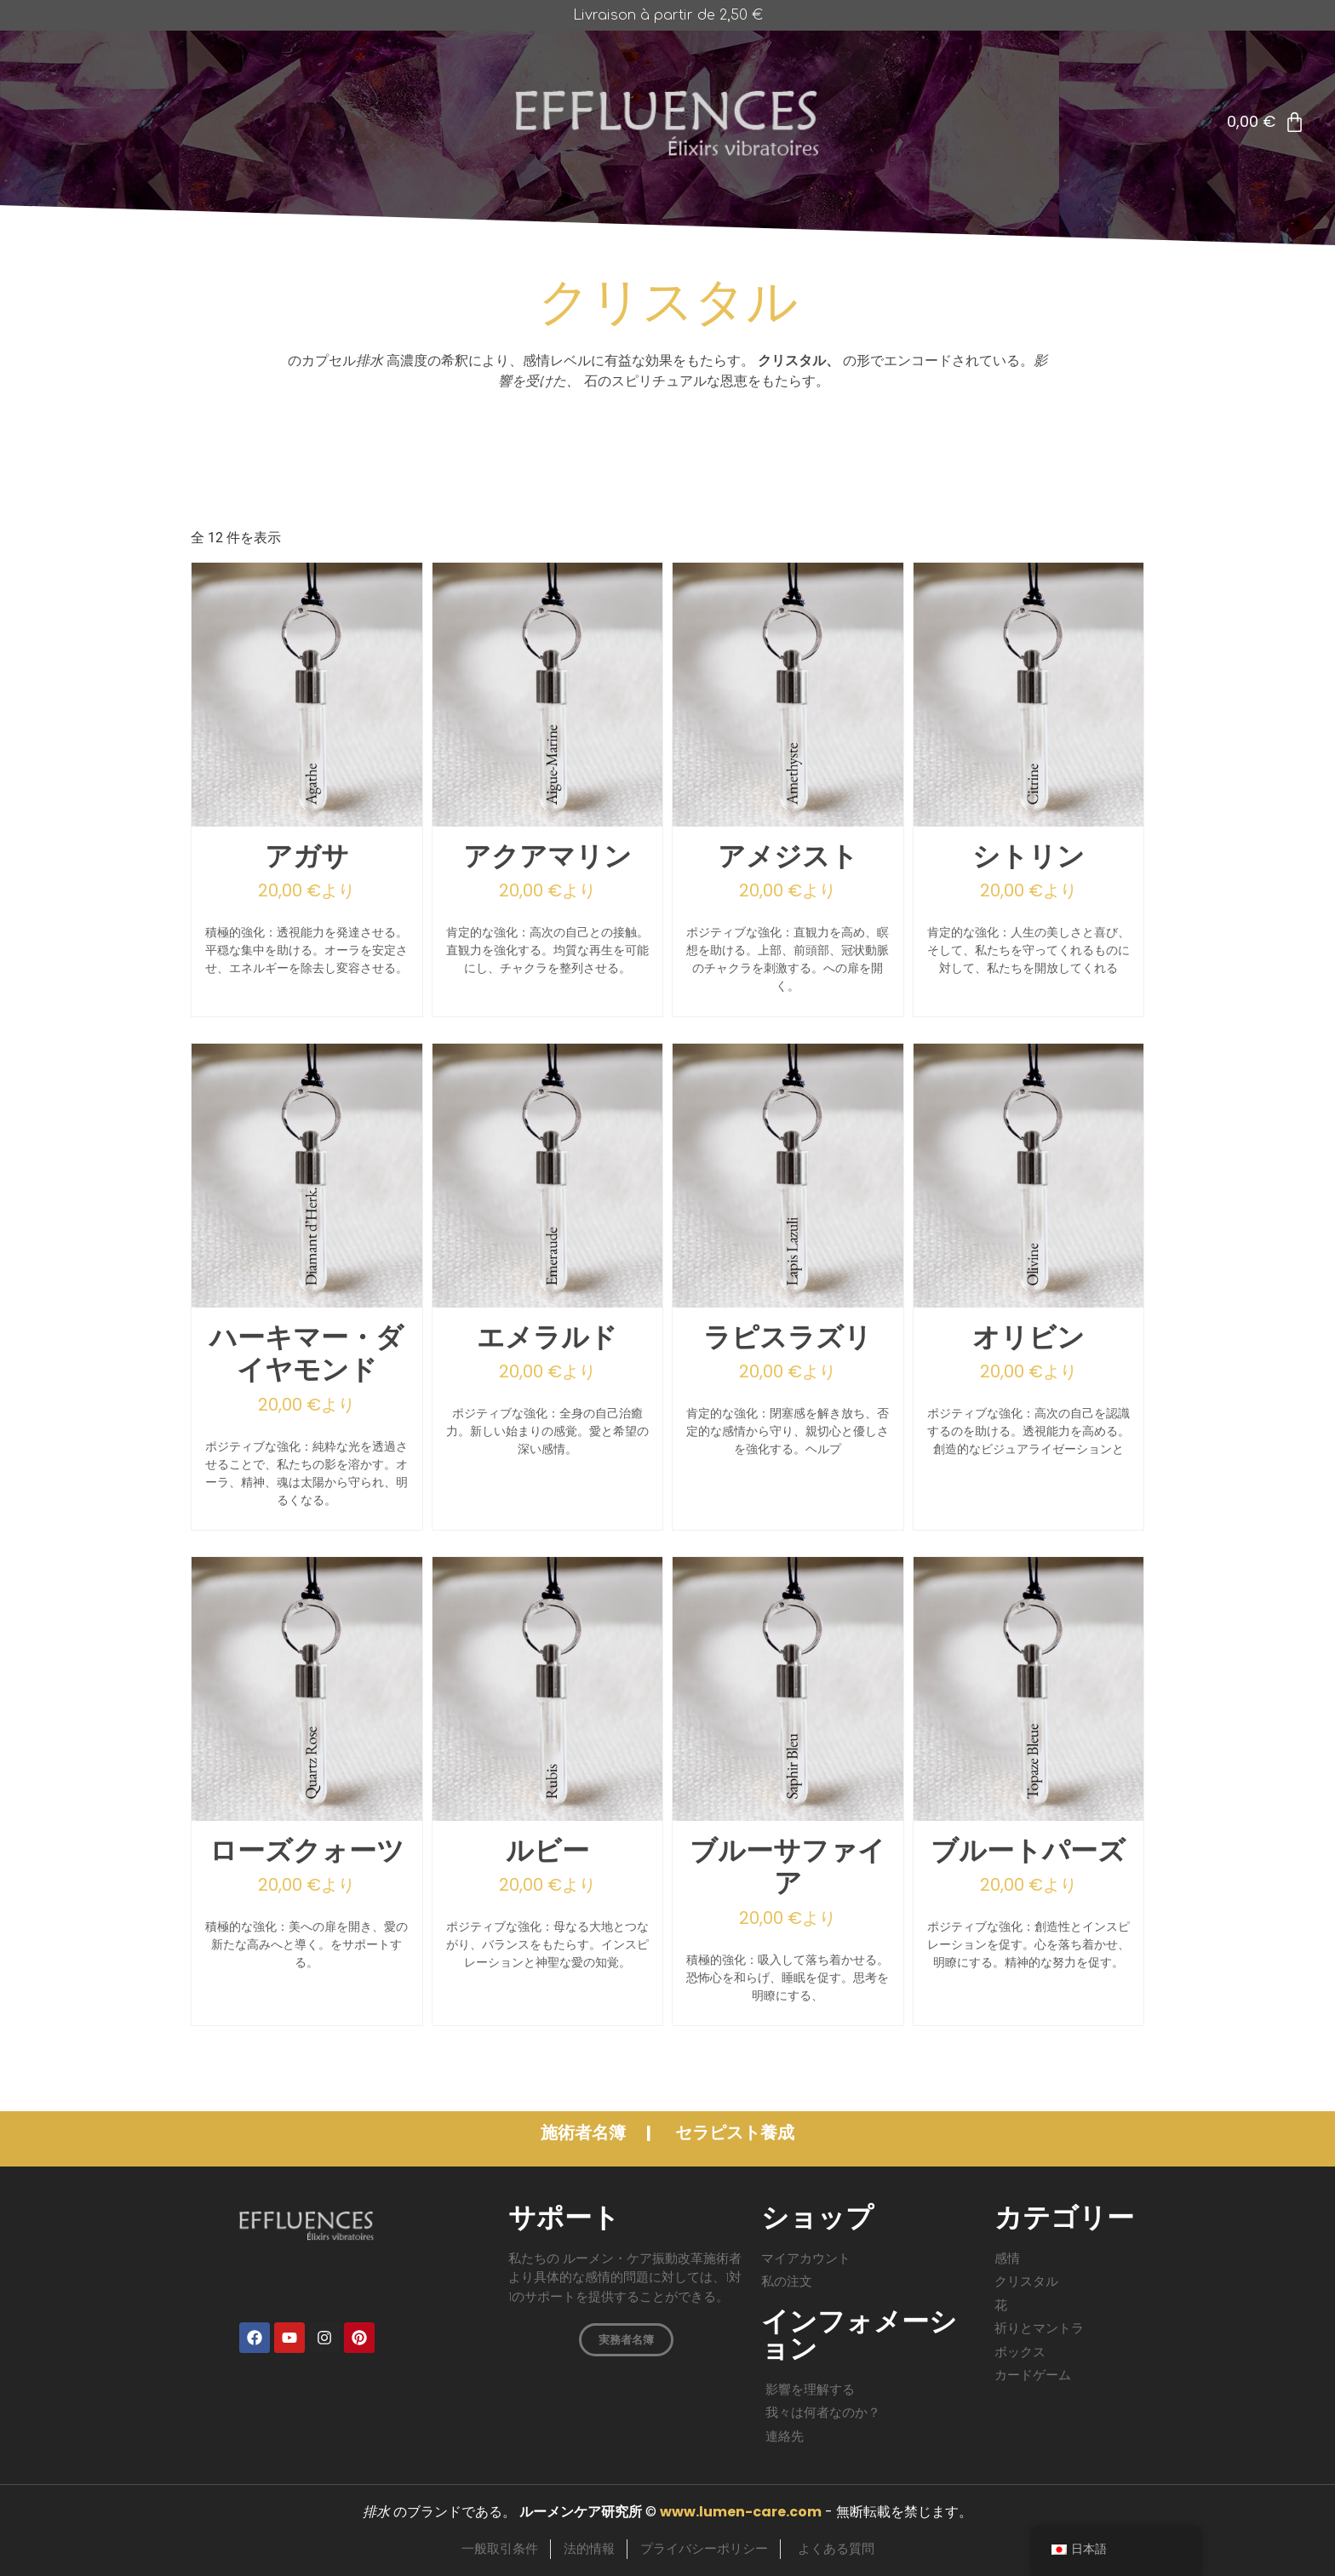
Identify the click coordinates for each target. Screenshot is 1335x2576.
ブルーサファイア (787, 1867)
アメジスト (788, 857)
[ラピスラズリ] (788, 1303)
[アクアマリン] (548, 822)
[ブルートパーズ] (1029, 1816)
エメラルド (547, 1338)
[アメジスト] (788, 822)
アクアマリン (547, 857)
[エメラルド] (548, 1303)
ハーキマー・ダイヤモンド (306, 1354)
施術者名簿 (585, 2132)
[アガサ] (307, 822)
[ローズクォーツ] (307, 1816)
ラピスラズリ (787, 1338)
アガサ (307, 857)
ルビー (547, 1851)
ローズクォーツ (306, 1851)
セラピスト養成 (734, 2132)
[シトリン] (1029, 822)
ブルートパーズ (1028, 1851)
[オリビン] (1029, 1303)
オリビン (1028, 1338)
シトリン (1028, 857)
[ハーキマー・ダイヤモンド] (307, 1303)
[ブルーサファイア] (788, 1816)
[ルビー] (548, 1816)
